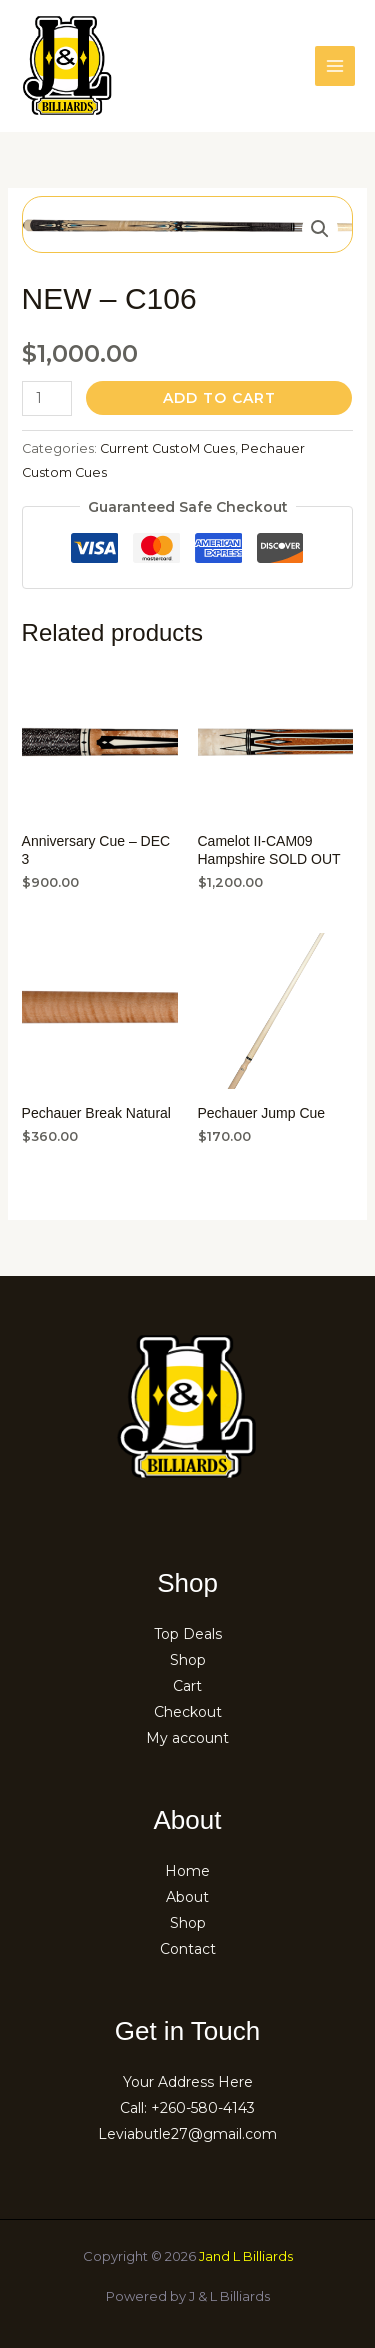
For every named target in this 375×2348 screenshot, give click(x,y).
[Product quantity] (47, 398)
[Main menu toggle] (335, 66)
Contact (188, 1949)
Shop (188, 1660)
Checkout (188, 1712)
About (187, 1897)
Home (187, 1871)
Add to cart (219, 398)
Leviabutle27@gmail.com (187, 2134)
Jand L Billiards (246, 2256)
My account (187, 1738)
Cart (187, 1686)
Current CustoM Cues (167, 448)
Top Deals (188, 1634)
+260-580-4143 (203, 2108)
